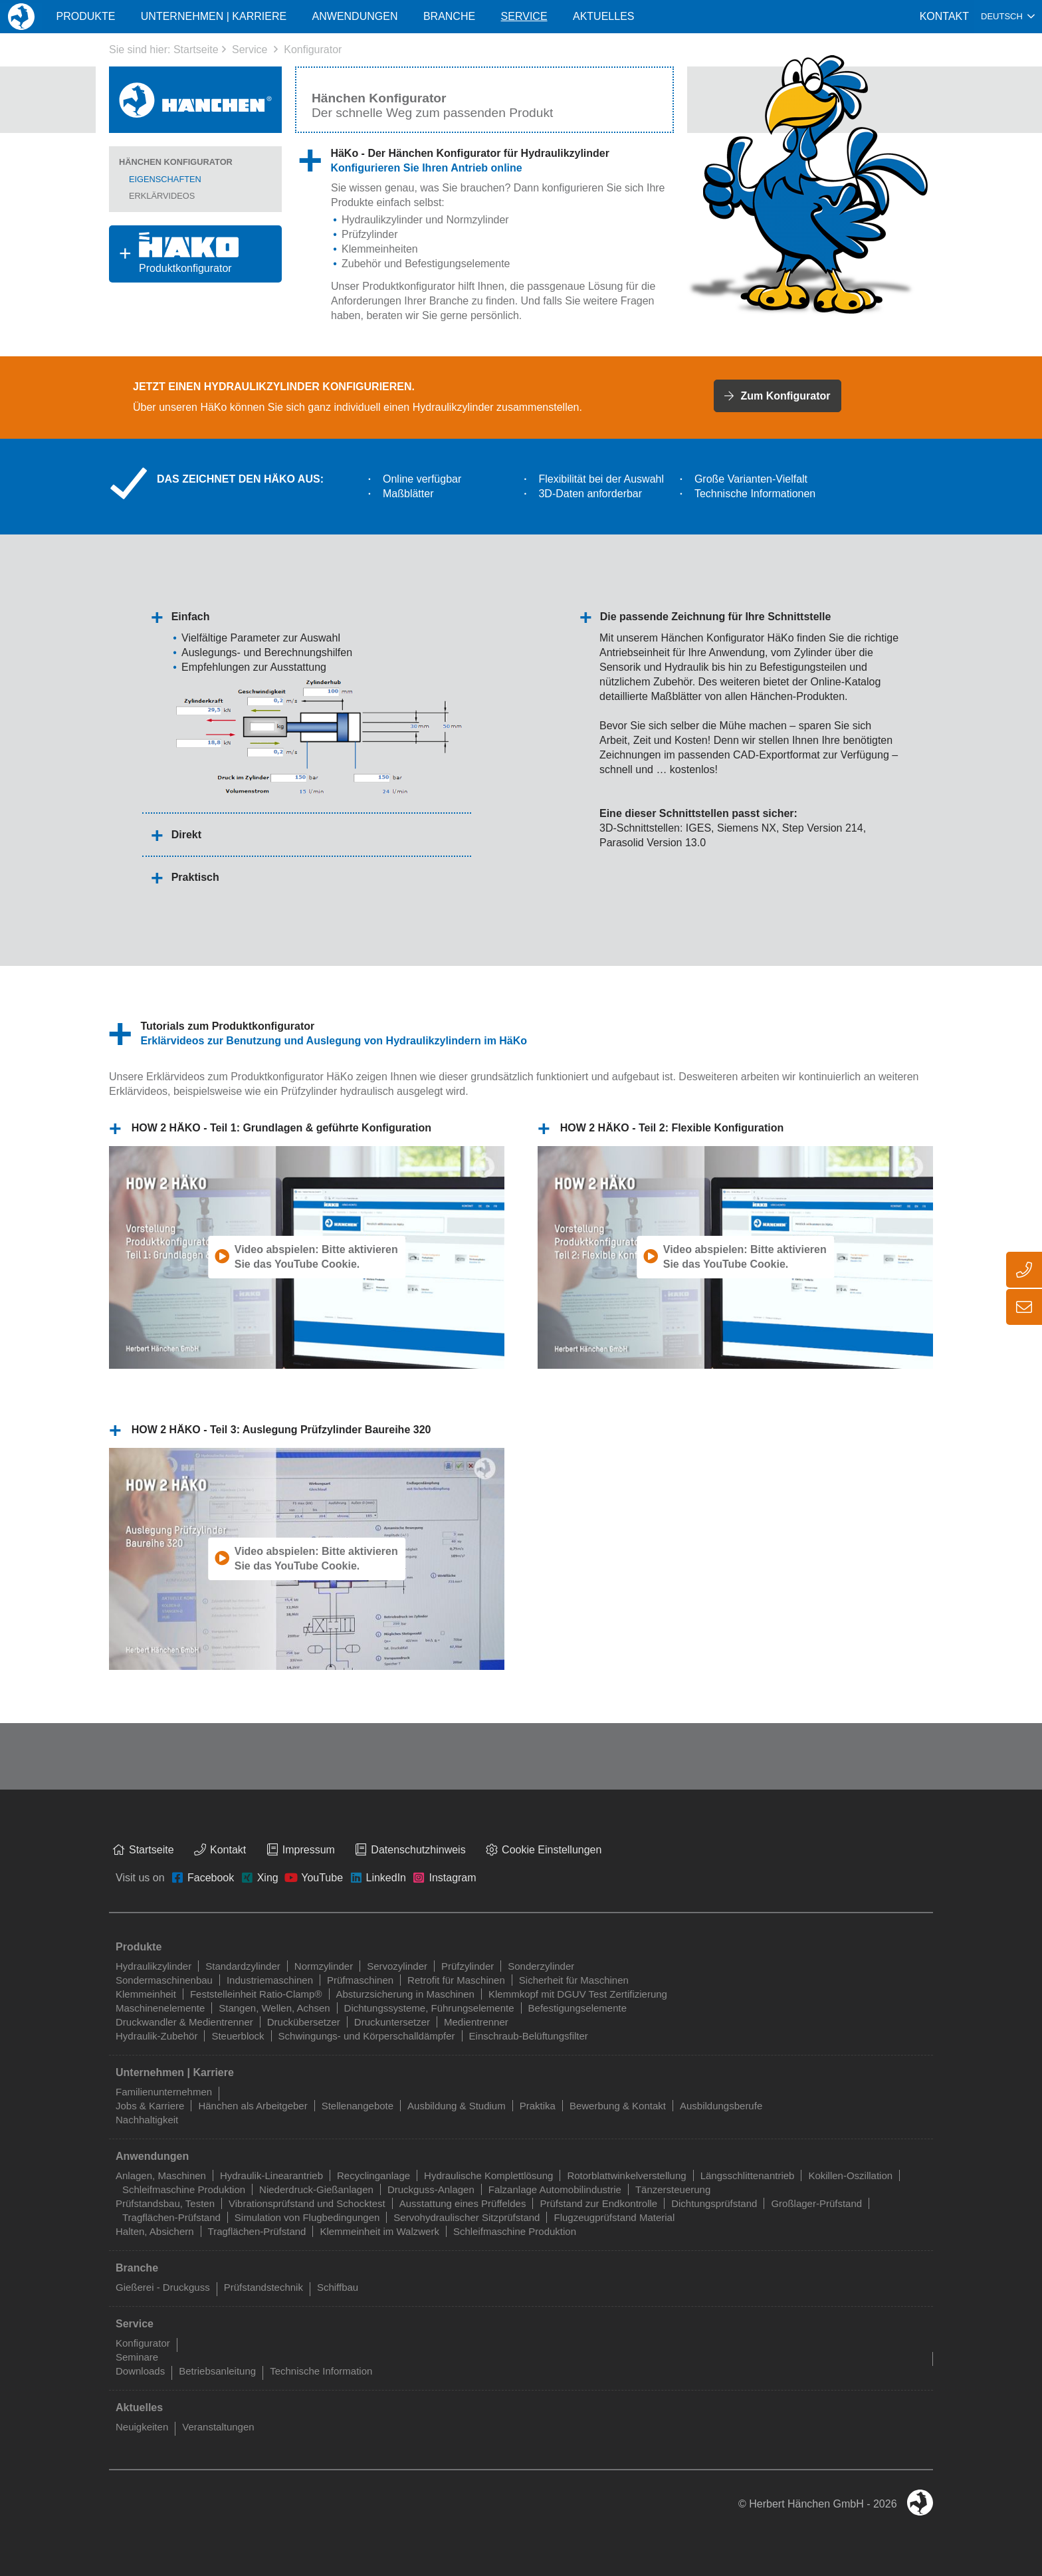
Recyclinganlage (373, 2175)
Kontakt (944, 16)
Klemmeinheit (146, 1994)
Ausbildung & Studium (456, 2105)
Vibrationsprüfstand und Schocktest (307, 2203)
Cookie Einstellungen (551, 1849)
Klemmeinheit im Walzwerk (379, 2231)
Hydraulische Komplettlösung (488, 2175)
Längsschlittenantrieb (747, 2175)
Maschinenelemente (160, 2008)
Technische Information (321, 2371)
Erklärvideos (162, 196)
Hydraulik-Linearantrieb (271, 2175)
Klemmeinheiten (380, 249)
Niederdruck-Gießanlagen (316, 2189)
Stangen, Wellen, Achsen (274, 2008)
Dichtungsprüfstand (714, 2203)
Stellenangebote (357, 2105)
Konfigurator (313, 49)
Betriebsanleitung (217, 2371)
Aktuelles (603, 16)
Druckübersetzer (303, 2022)
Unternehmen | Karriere (213, 16)
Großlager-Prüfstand (816, 2203)
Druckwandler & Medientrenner (184, 2022)
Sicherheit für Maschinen (574, 1980)
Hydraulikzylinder (382, 219)
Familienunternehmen (164, 2091)
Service (249, 49)
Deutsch (1002, 16)
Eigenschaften (165, 179)
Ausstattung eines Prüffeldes (462, 2203)
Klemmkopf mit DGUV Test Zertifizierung (577, 1994)
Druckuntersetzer (392, 2022)
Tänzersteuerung (672, 2189)
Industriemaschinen (270, 1980)
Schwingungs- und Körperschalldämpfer (366, 2036)
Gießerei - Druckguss (163, 2287)
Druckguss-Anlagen (430, 2189)
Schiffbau (337, 2287)
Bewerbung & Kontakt (618, 2105)
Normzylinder (477, 219)
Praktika (538, 2105)
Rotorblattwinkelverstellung (626, 2175)
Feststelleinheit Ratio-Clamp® (256, 1994)
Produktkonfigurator (174, 253)
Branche (449, 16)
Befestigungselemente (577, 2008)
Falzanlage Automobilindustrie (554, 2189)
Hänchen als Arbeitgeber (252, 2105)
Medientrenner (476, 2022)
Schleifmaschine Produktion (183, 2189)
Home (21, 16)
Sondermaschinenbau (164, 1980)
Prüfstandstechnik (263, 2287)
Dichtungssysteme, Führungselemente (429, 2008)
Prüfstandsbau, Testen (165, 2203)
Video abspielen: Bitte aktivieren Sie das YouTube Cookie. (316, 1257)
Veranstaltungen (218, 2426)
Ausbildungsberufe (721, 2105)
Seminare (137, 2357)
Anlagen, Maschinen (161, 2175)
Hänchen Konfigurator (176, 162)
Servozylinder (397, 1966)
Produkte (85, 16)
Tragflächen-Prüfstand (171, 2217)
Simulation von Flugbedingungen (307, 2217)
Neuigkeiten (142, 2426)
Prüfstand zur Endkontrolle (598, 2203)
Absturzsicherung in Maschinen (405, 1994)
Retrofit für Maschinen (456, 1980)
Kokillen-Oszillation (850, 2175)
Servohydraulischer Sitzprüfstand (466, 2217)
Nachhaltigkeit (147, 2119)
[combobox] (1007, 16)
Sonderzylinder (541, 1966)
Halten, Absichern (155, 2231)
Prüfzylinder (369, 234)
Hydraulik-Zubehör (156, 2036)
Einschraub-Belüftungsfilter (528, 2036)
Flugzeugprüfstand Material (614, 2217)
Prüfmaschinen (360, 1980)
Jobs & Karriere (150, 2105)
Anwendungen (355, 16)
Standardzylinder (242, 1966)
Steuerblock (237, 2036)
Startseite (196, 49)
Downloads (140, 2371)
